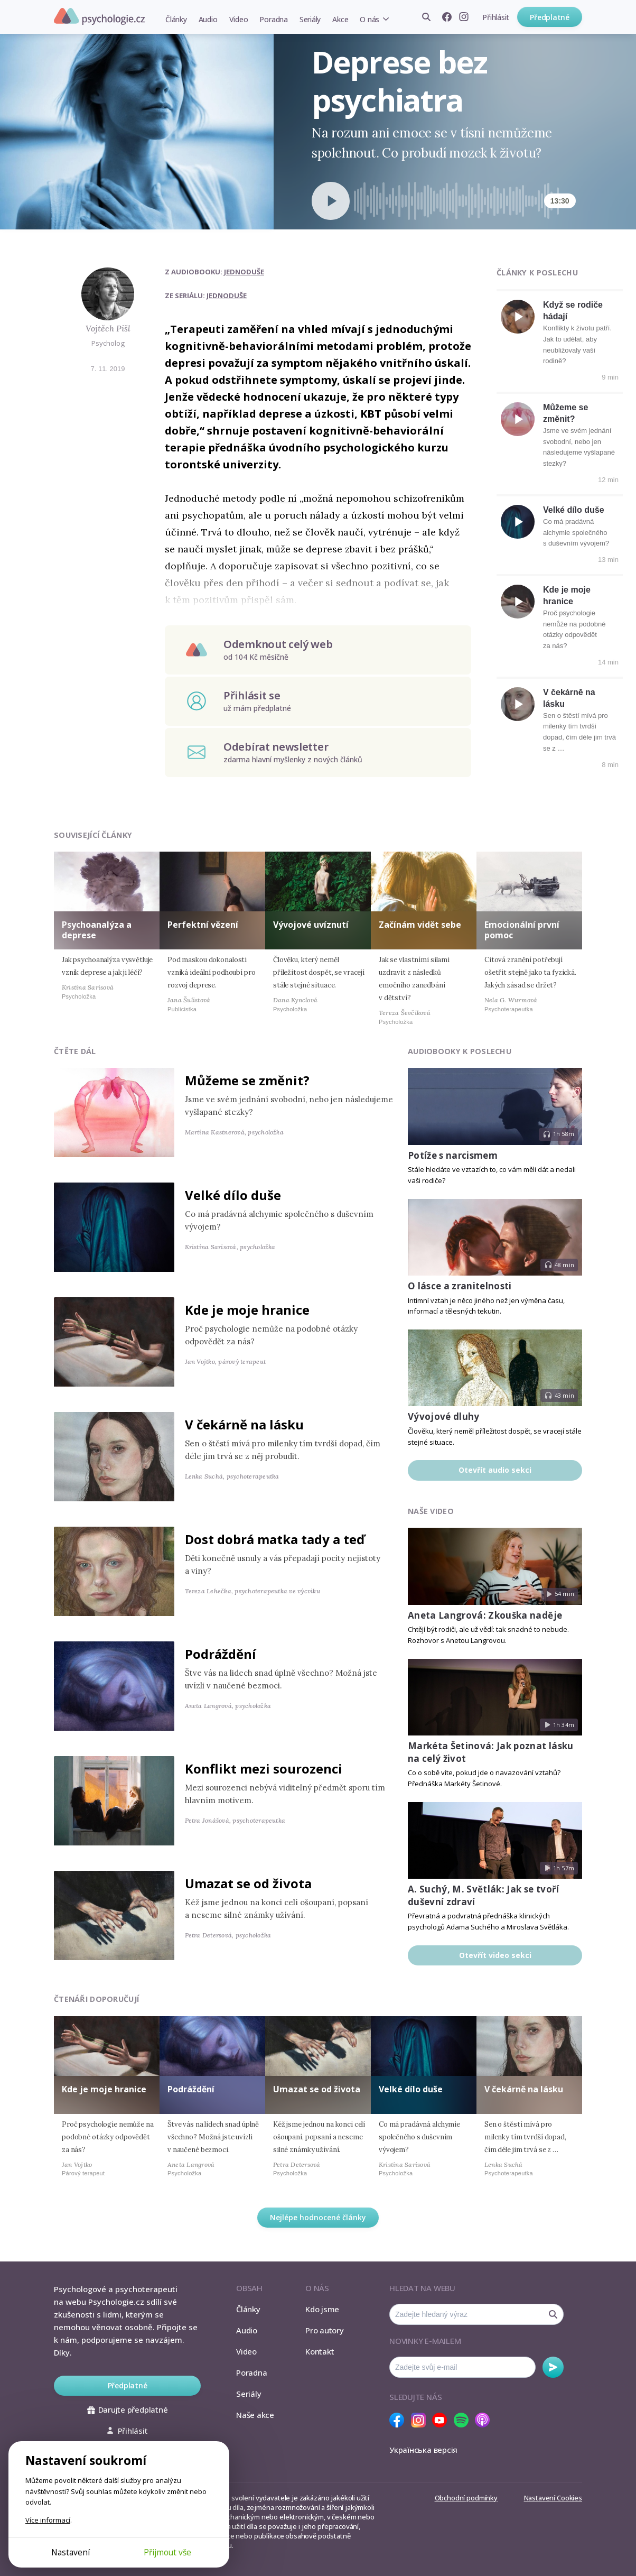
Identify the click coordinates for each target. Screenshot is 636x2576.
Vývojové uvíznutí (311, 924)
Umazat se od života (248, 1883)
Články (176, 19)
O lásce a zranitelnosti (460, 1286)
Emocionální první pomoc (521, 929)
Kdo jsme (322, 2309)
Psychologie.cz (99, 16)
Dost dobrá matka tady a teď (274, 1539)
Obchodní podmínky (466, 2498)
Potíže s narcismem (453, 1155)
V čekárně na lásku (244, 1424)
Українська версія (423, 2449)
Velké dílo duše (573, 509)
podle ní (278, 498)
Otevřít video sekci (495, 1955)
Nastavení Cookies (553, 2498)
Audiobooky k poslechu (459, 1051)
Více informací (47, 2520)
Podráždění (220, 1654)
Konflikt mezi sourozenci (263, 1768)
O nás (369, 19)
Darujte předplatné (127, 2409)
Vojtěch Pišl (108, 328)
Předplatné (549, 17)
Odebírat (553, 2367)
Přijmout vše (167, 2552)
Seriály (310, 19)
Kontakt (319, 2351)
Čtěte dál (75, 1051)
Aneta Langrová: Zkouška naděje (485, 1615)
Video (238, 19)
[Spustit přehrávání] (331, 201)
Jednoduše (244, 271)
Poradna (273, 19)
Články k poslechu (537, 272)
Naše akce (255, 2414)
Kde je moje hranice (247, 1309)
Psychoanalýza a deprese (97, 929)
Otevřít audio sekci (495, 1470)
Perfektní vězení (202, 924)
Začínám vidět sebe (420, 924)
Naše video (431, 1511)
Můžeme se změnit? (247, 1080)
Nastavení (70, 2552)
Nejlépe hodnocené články (318, 2217)
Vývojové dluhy (444, 1416)
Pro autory (324, 2330)
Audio (208, 19)
